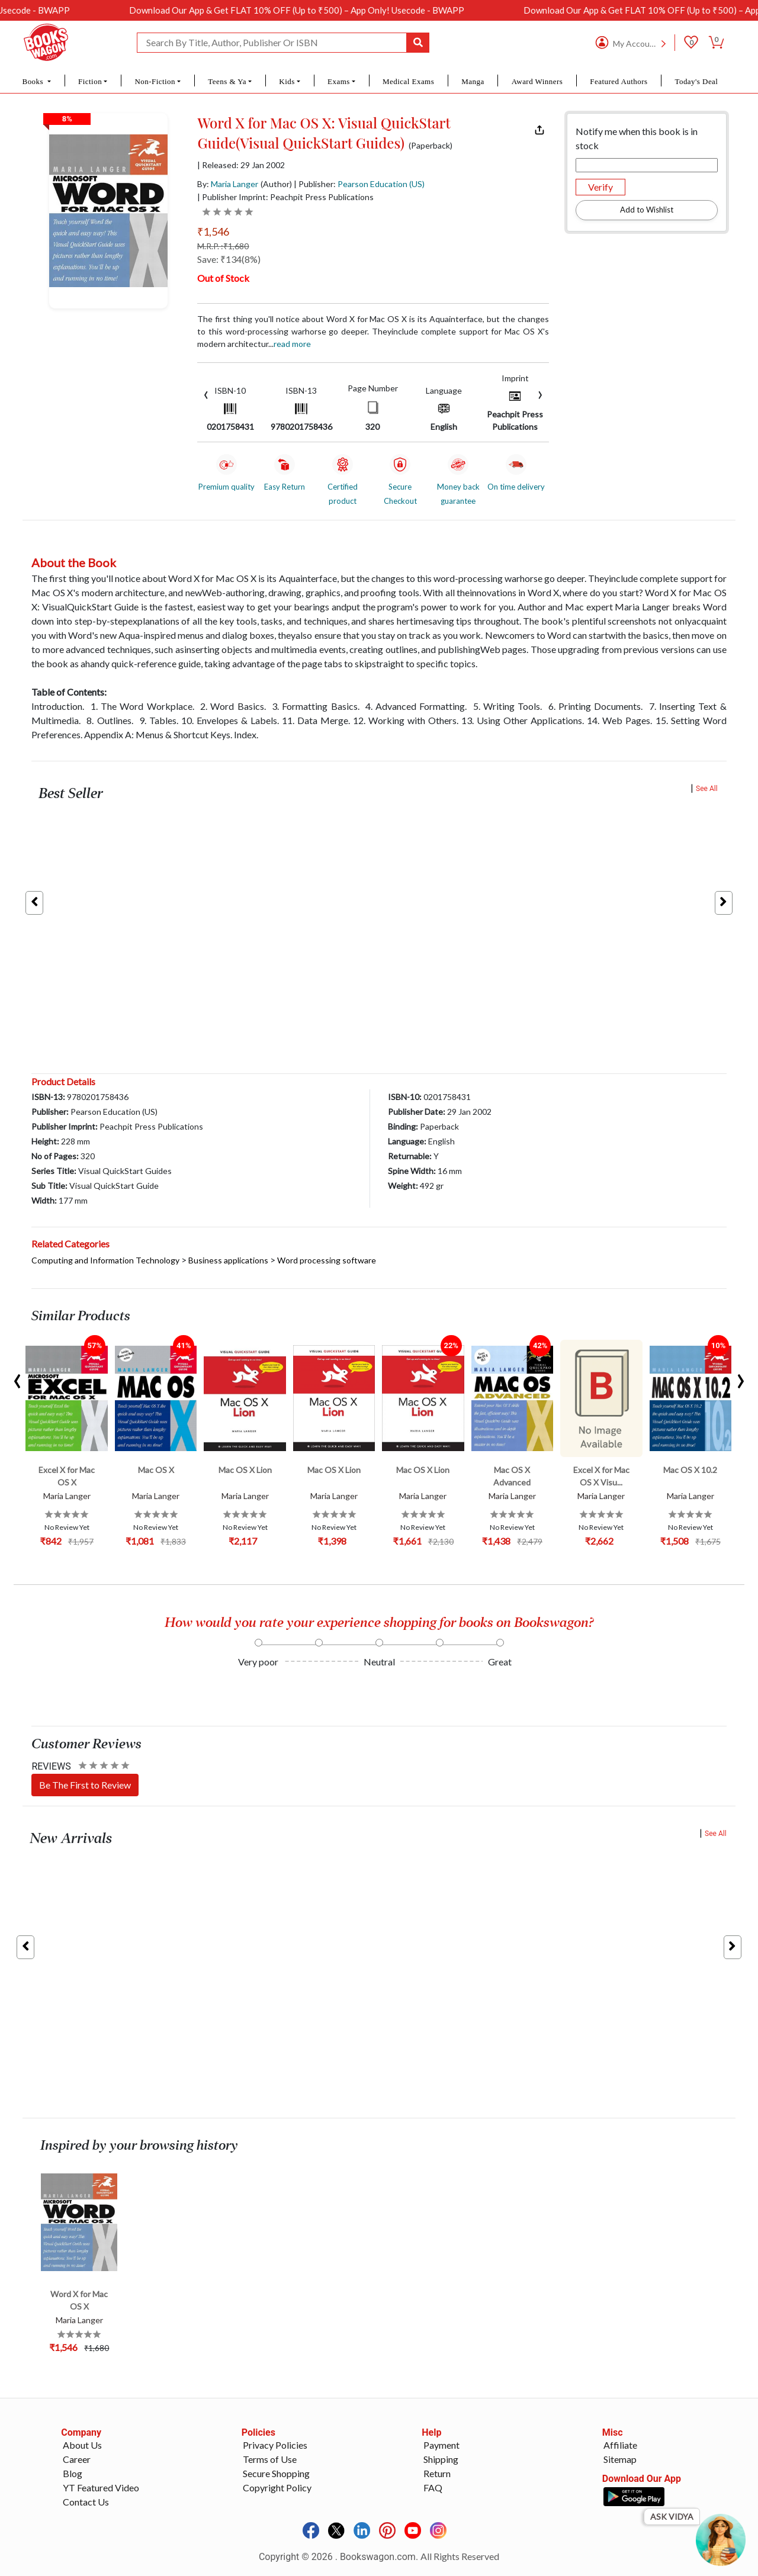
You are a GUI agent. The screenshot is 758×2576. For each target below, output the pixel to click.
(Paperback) (430, 145)
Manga (472, 81)
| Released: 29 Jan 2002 (241, 165)
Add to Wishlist (646, 209)
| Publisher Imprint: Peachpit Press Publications (285, 197)
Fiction (90, 81)
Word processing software (326, 1260)
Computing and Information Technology (105, 1260)
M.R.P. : (223, 246)
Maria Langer (234, 184)
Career (77, 2459)
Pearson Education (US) (381, 184)
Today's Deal (696, 81)
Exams (338, 81)
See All (707, 788)
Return (437, 2473)
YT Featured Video (101, 2487)
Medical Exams (408, 81)
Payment (441, 2444)
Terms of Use (270, 2459)
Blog (72, 2473)
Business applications (228, 1260)
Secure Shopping (276, 2473)
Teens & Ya (227, 81)
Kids (286, 81)
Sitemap (620, 2459)
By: (227, 184)
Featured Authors (618, 81)
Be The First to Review (85, 1784)
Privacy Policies (275, 2444)
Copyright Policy (277, 2487)
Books (34, 81)
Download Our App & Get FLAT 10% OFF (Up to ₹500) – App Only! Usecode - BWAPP (320, 10)
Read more (292, 344)
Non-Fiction (154, 81)
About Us (82, 2444)
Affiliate (620, 2444)
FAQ (432, 2487)
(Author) (276, 184)
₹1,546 (213, 231)
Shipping (440, 2459)
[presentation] (206, 393)
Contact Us (86, 2501)
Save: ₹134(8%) (229, 259)
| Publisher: (359, 184)
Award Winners (537, 81)
